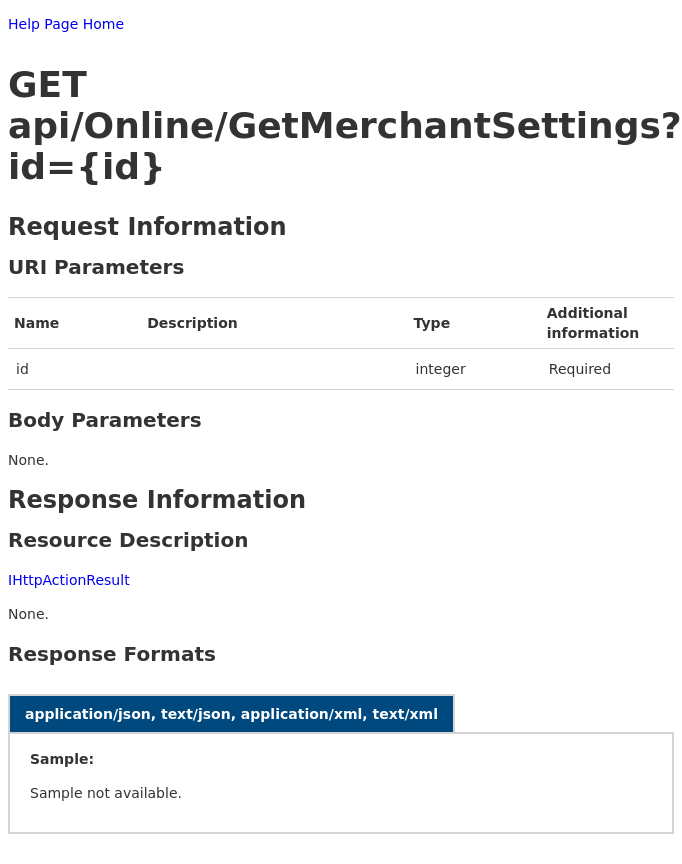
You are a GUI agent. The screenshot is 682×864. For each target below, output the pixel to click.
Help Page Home (66, 24)
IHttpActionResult (69, 580)
